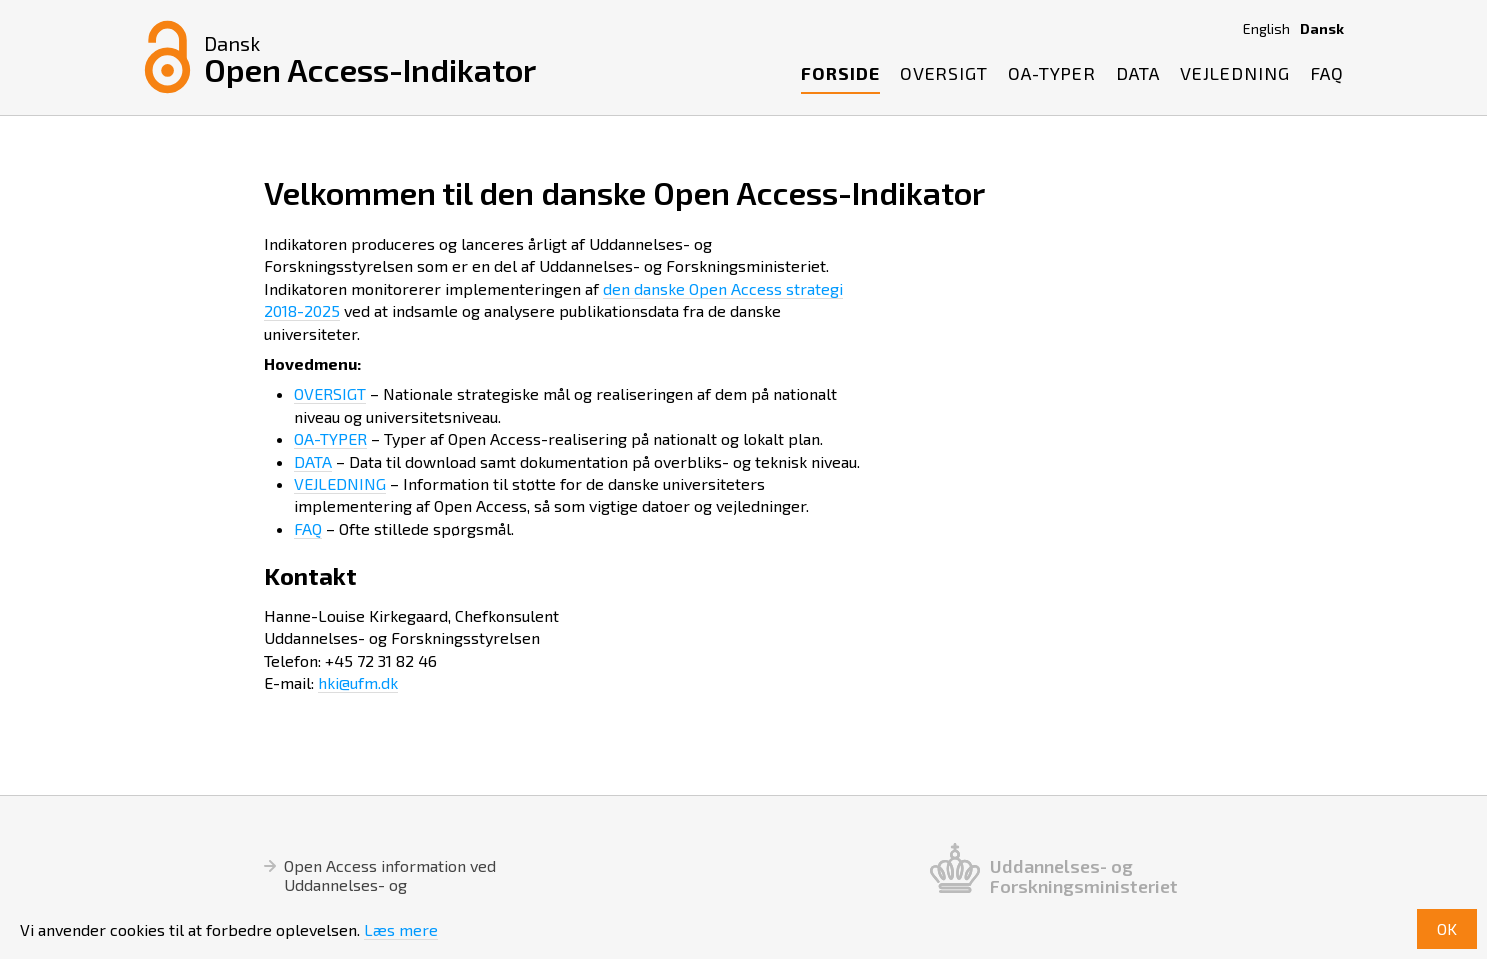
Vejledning (1235, 73)
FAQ (1327, 73)
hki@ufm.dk (358, 682)
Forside (840, 73)
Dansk (1322, 28)
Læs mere (401, 929)
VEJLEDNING (340, 483)
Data (1138, 73)
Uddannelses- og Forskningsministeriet (1084, 876)
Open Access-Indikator (370, 58)
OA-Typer (1052, 73)
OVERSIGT (330, 393)
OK (1447, 928)
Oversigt (944, 73)
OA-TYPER (330, 438)
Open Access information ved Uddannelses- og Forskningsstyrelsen (390, 884)
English (1266, 28)
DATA (313, 461)
